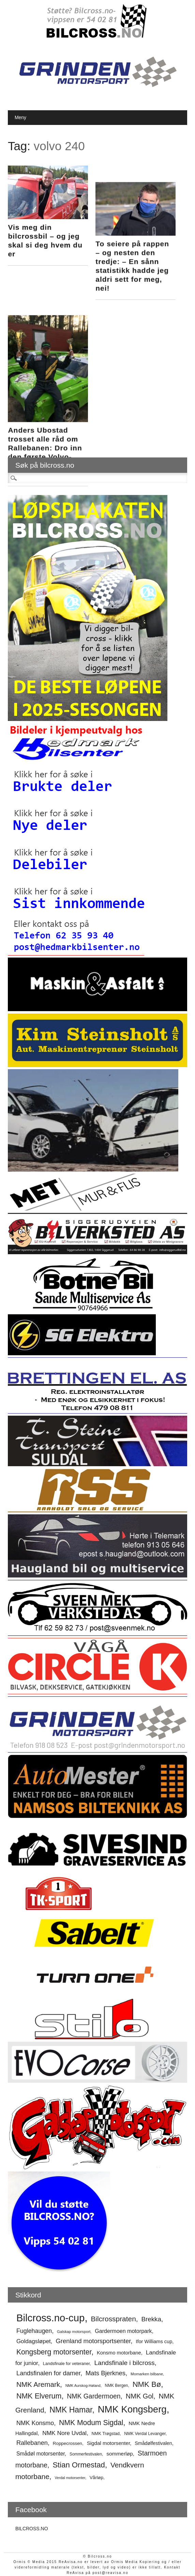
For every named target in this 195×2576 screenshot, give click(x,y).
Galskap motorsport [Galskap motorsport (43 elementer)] (73, 2332)
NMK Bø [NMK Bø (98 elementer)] (147, 2384)
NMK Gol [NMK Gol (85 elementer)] (139, 2396)
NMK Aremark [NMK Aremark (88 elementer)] (38, 2384)
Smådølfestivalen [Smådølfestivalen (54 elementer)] (153, 2443)
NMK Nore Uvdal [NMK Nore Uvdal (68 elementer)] (64, 2433)
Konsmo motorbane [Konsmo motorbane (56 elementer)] (119, 2352)
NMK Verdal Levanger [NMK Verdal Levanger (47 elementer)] (144, 2433)
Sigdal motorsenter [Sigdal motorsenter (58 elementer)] (108, 2443)
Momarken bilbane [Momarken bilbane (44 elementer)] (147, 2374)
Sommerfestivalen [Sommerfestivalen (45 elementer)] (86, 2454)
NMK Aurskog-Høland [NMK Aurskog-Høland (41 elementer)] (83, 2385)
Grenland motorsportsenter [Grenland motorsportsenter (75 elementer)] (93, 2341)
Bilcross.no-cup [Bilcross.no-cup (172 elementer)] (50, 2317)
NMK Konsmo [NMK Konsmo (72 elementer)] (35, 2423)
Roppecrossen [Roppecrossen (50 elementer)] (67, 2443)
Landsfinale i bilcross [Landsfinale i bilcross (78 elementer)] (124, 2362)
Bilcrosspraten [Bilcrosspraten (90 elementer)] (113, 2319)
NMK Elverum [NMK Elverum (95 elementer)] (39, 2396)
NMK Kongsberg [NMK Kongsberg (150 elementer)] (132, 2409)
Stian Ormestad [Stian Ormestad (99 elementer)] (78, 2465)
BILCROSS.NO (31, 2528)
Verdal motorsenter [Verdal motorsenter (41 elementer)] (70, 2478)
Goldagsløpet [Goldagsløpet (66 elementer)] (33, 2341)
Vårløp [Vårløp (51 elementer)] (96, 2477)
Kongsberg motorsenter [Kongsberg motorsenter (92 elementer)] (53, 2352)
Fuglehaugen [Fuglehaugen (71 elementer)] (34, 2330)
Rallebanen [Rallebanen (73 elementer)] (32, 2442)
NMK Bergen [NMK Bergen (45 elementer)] (116, 2385)
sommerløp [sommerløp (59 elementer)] (119, 2454)
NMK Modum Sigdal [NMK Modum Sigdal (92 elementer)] (91, 2422)
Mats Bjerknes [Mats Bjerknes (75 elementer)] (105, 2373)
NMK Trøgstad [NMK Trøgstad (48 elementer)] (106, 2433)
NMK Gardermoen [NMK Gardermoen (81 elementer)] (93, 2396)
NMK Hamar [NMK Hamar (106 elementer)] (70, 2409)
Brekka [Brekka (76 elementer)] (151, 2319)
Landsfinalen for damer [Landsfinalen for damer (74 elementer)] (48, 2373)
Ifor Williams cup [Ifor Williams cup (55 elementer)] (154, 2341)
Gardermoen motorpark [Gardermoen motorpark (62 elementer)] (123, 2331)
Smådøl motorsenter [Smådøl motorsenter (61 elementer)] (40, 2454)
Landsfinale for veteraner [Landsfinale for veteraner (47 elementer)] (66, 2363)
